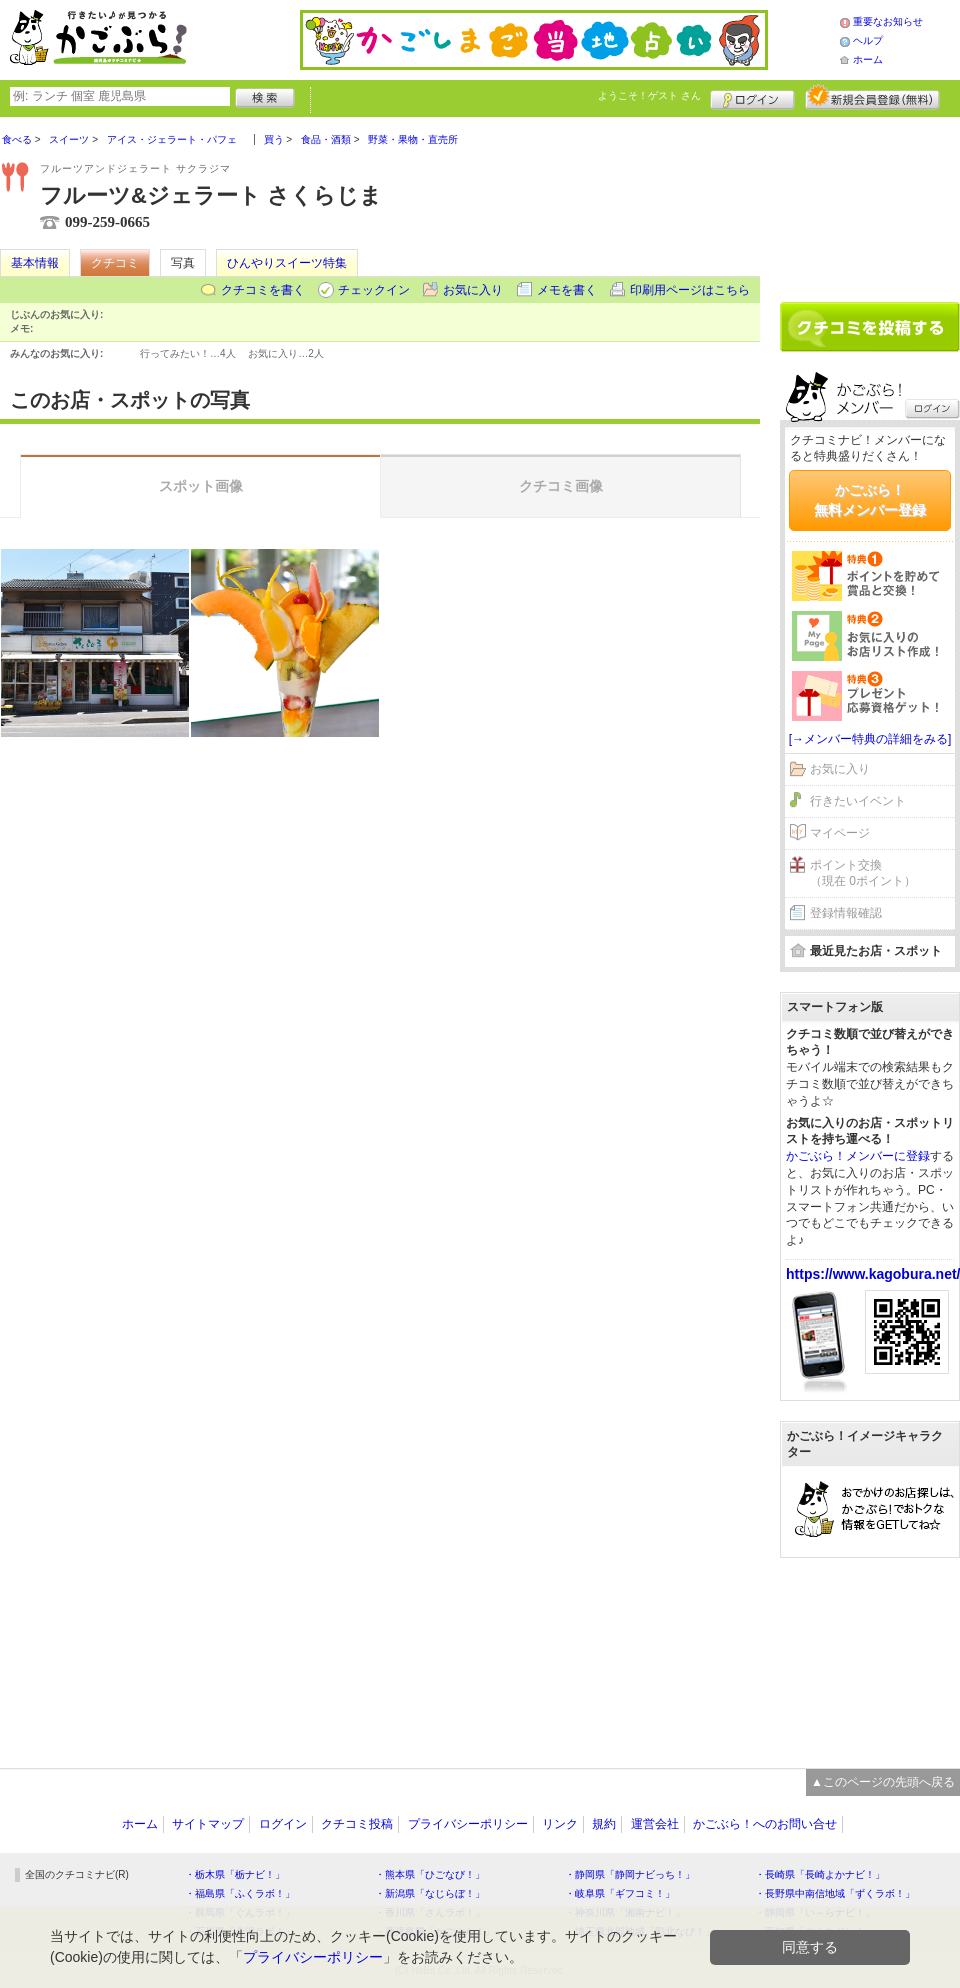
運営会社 (655, 1824)
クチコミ (115, 263)
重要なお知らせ (888, 21)
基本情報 (35, 263)
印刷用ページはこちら (690, 290)
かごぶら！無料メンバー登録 (870, 500)
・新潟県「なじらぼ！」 (430, 1893)
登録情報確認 (846, 913)
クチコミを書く (263, 290)
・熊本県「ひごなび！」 (430, 1874)
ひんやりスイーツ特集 (287, 263)
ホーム (868, 59)
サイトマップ (208, 1824)
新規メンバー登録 (872, 97)
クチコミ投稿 (357, 1824)
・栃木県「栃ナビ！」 (235, 1874)
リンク (560, 1824)
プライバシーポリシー (468, 1824)
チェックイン (374, 290)
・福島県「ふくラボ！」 (240, 1893)
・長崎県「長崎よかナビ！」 (820, 1874)
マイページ (840, 833)
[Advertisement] (870, 202)
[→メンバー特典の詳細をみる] (870, 739)
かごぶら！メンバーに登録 (858, 1156)
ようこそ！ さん (649, 95)
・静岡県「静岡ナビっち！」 (630, 1874)
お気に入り (473, 290)
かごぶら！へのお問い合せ (765, 1824)
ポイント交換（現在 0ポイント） (863, 873)
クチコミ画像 (561, 486)
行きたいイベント (858, 801)
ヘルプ (868, 40)
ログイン (752, 97)
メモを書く (567, 290)
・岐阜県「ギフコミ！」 (620, 1893)
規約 (604, 1824)
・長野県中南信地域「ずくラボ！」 (835, 1893)
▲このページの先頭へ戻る (883, 1782)
